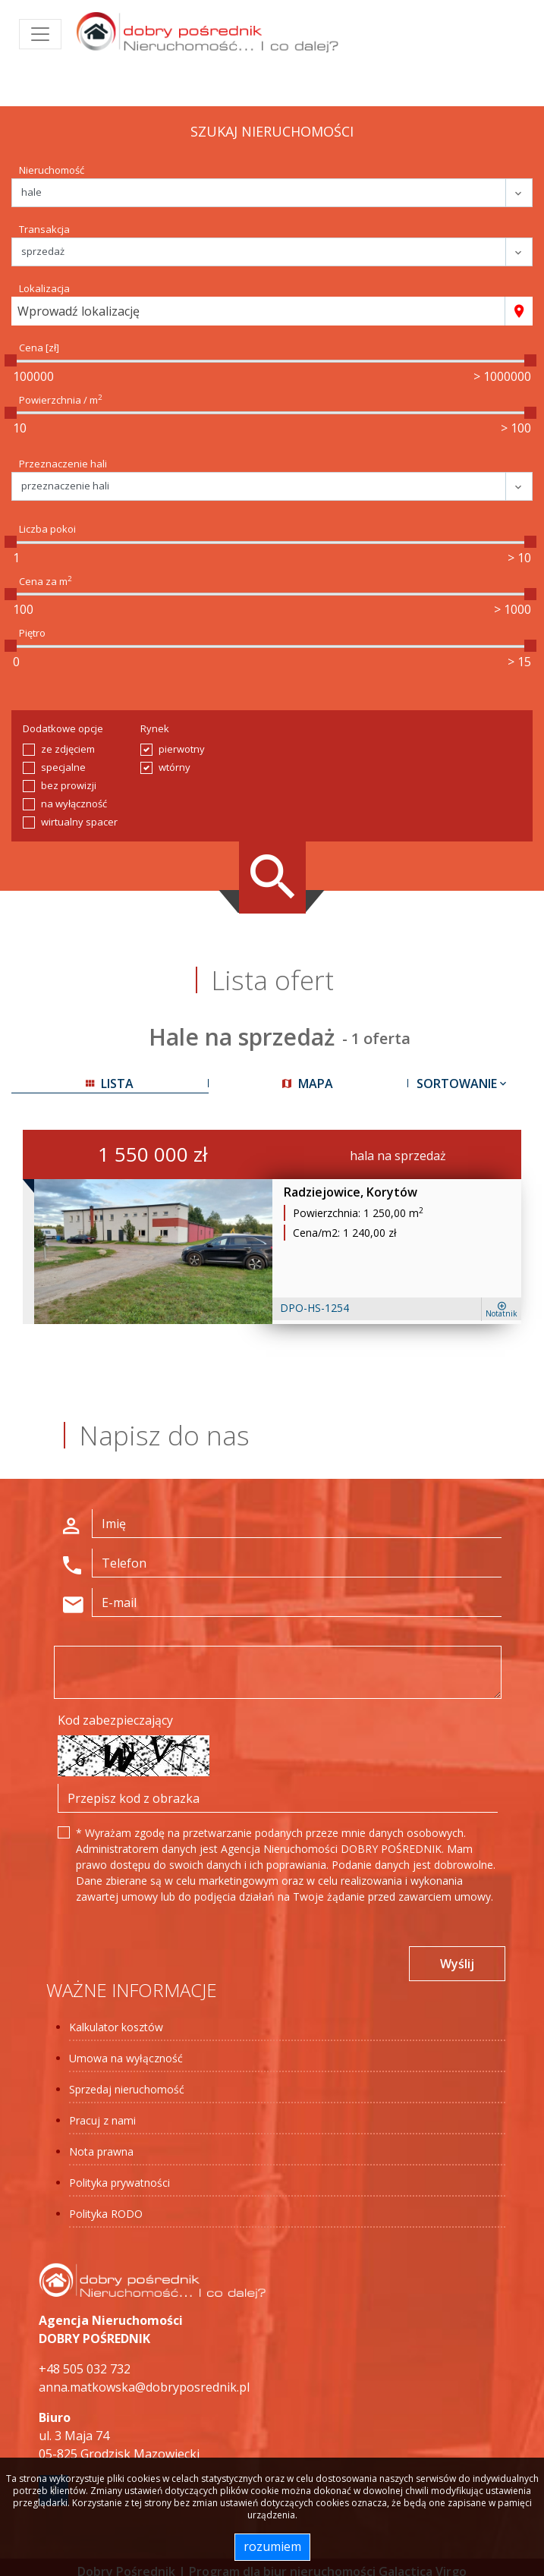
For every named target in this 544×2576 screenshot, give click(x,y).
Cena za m (45, 581)
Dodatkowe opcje (63, 728)
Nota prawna (101, 2151)
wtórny (174, 767)
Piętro (32, 633)
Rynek (154, 728)
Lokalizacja (44, 288)
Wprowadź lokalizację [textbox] (78, 311)
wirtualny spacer (79, 822)
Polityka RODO (106, 2213)
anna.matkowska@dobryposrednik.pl (144, 2387)
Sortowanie (463, 1083)
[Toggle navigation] (40, 34)
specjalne (63, 767)
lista (110, 1083)
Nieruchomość (51, 170)
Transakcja (44, 229)
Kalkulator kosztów (116, 2027)
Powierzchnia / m (60, 400)
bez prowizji (68, 785)
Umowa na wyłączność (126, 2058)
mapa (307, 1083)
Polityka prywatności (119, 2182)
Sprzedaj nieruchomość (126, 2089)
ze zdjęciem (68, 749)
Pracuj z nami (102, 2120)
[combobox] (258, 311)
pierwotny (182, 749)
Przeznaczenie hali (63, 463)
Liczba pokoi (47, 529)
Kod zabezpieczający (115, 1720)
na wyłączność (74, 803)
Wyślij (457, 1963)
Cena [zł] (39, 347)
